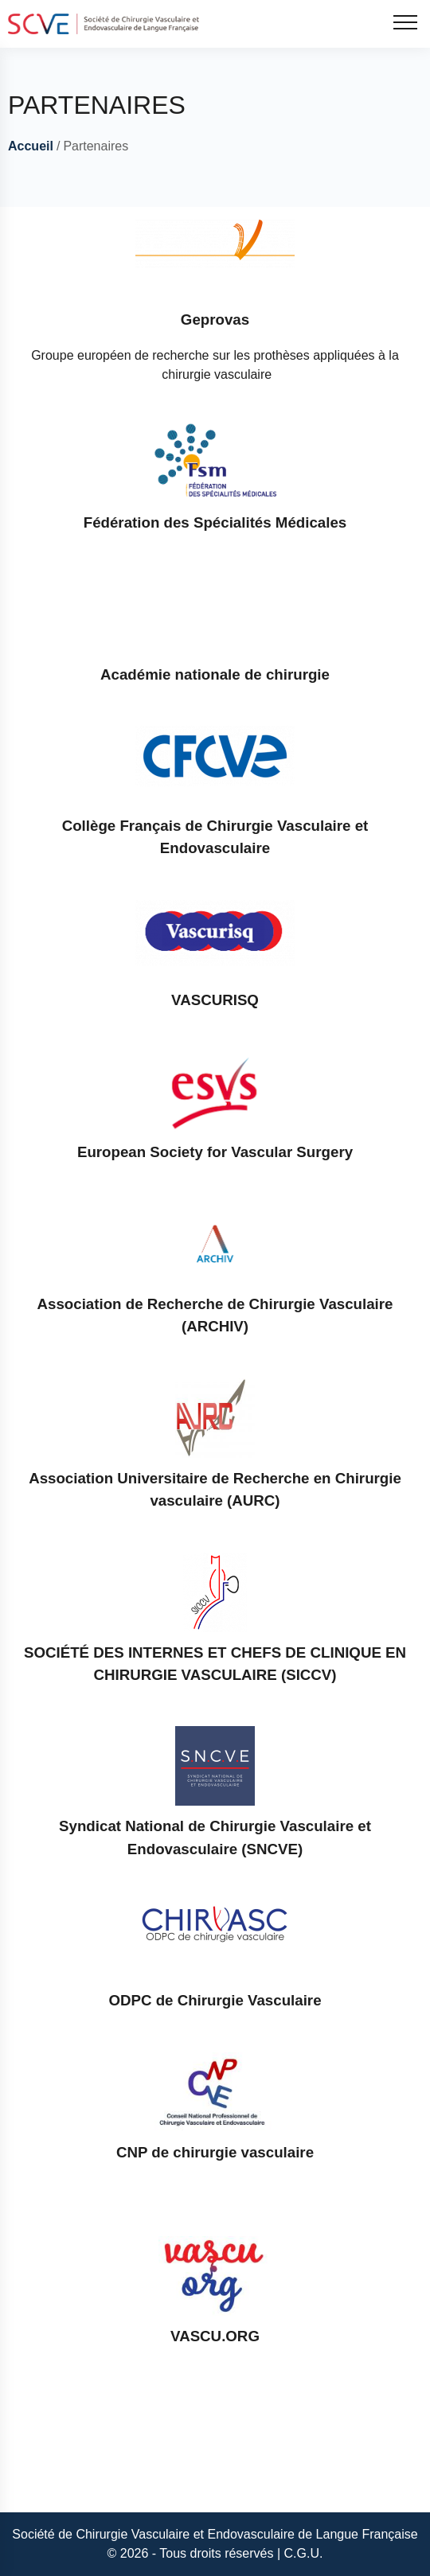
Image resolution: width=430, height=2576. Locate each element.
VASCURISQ (215, 1000)
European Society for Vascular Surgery (215, 1152)
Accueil (30, 146)
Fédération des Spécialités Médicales (215, 522)
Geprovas (215, 319)
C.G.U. (303, 2553)
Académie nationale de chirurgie (215, 674)
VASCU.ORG (215, 2336)
